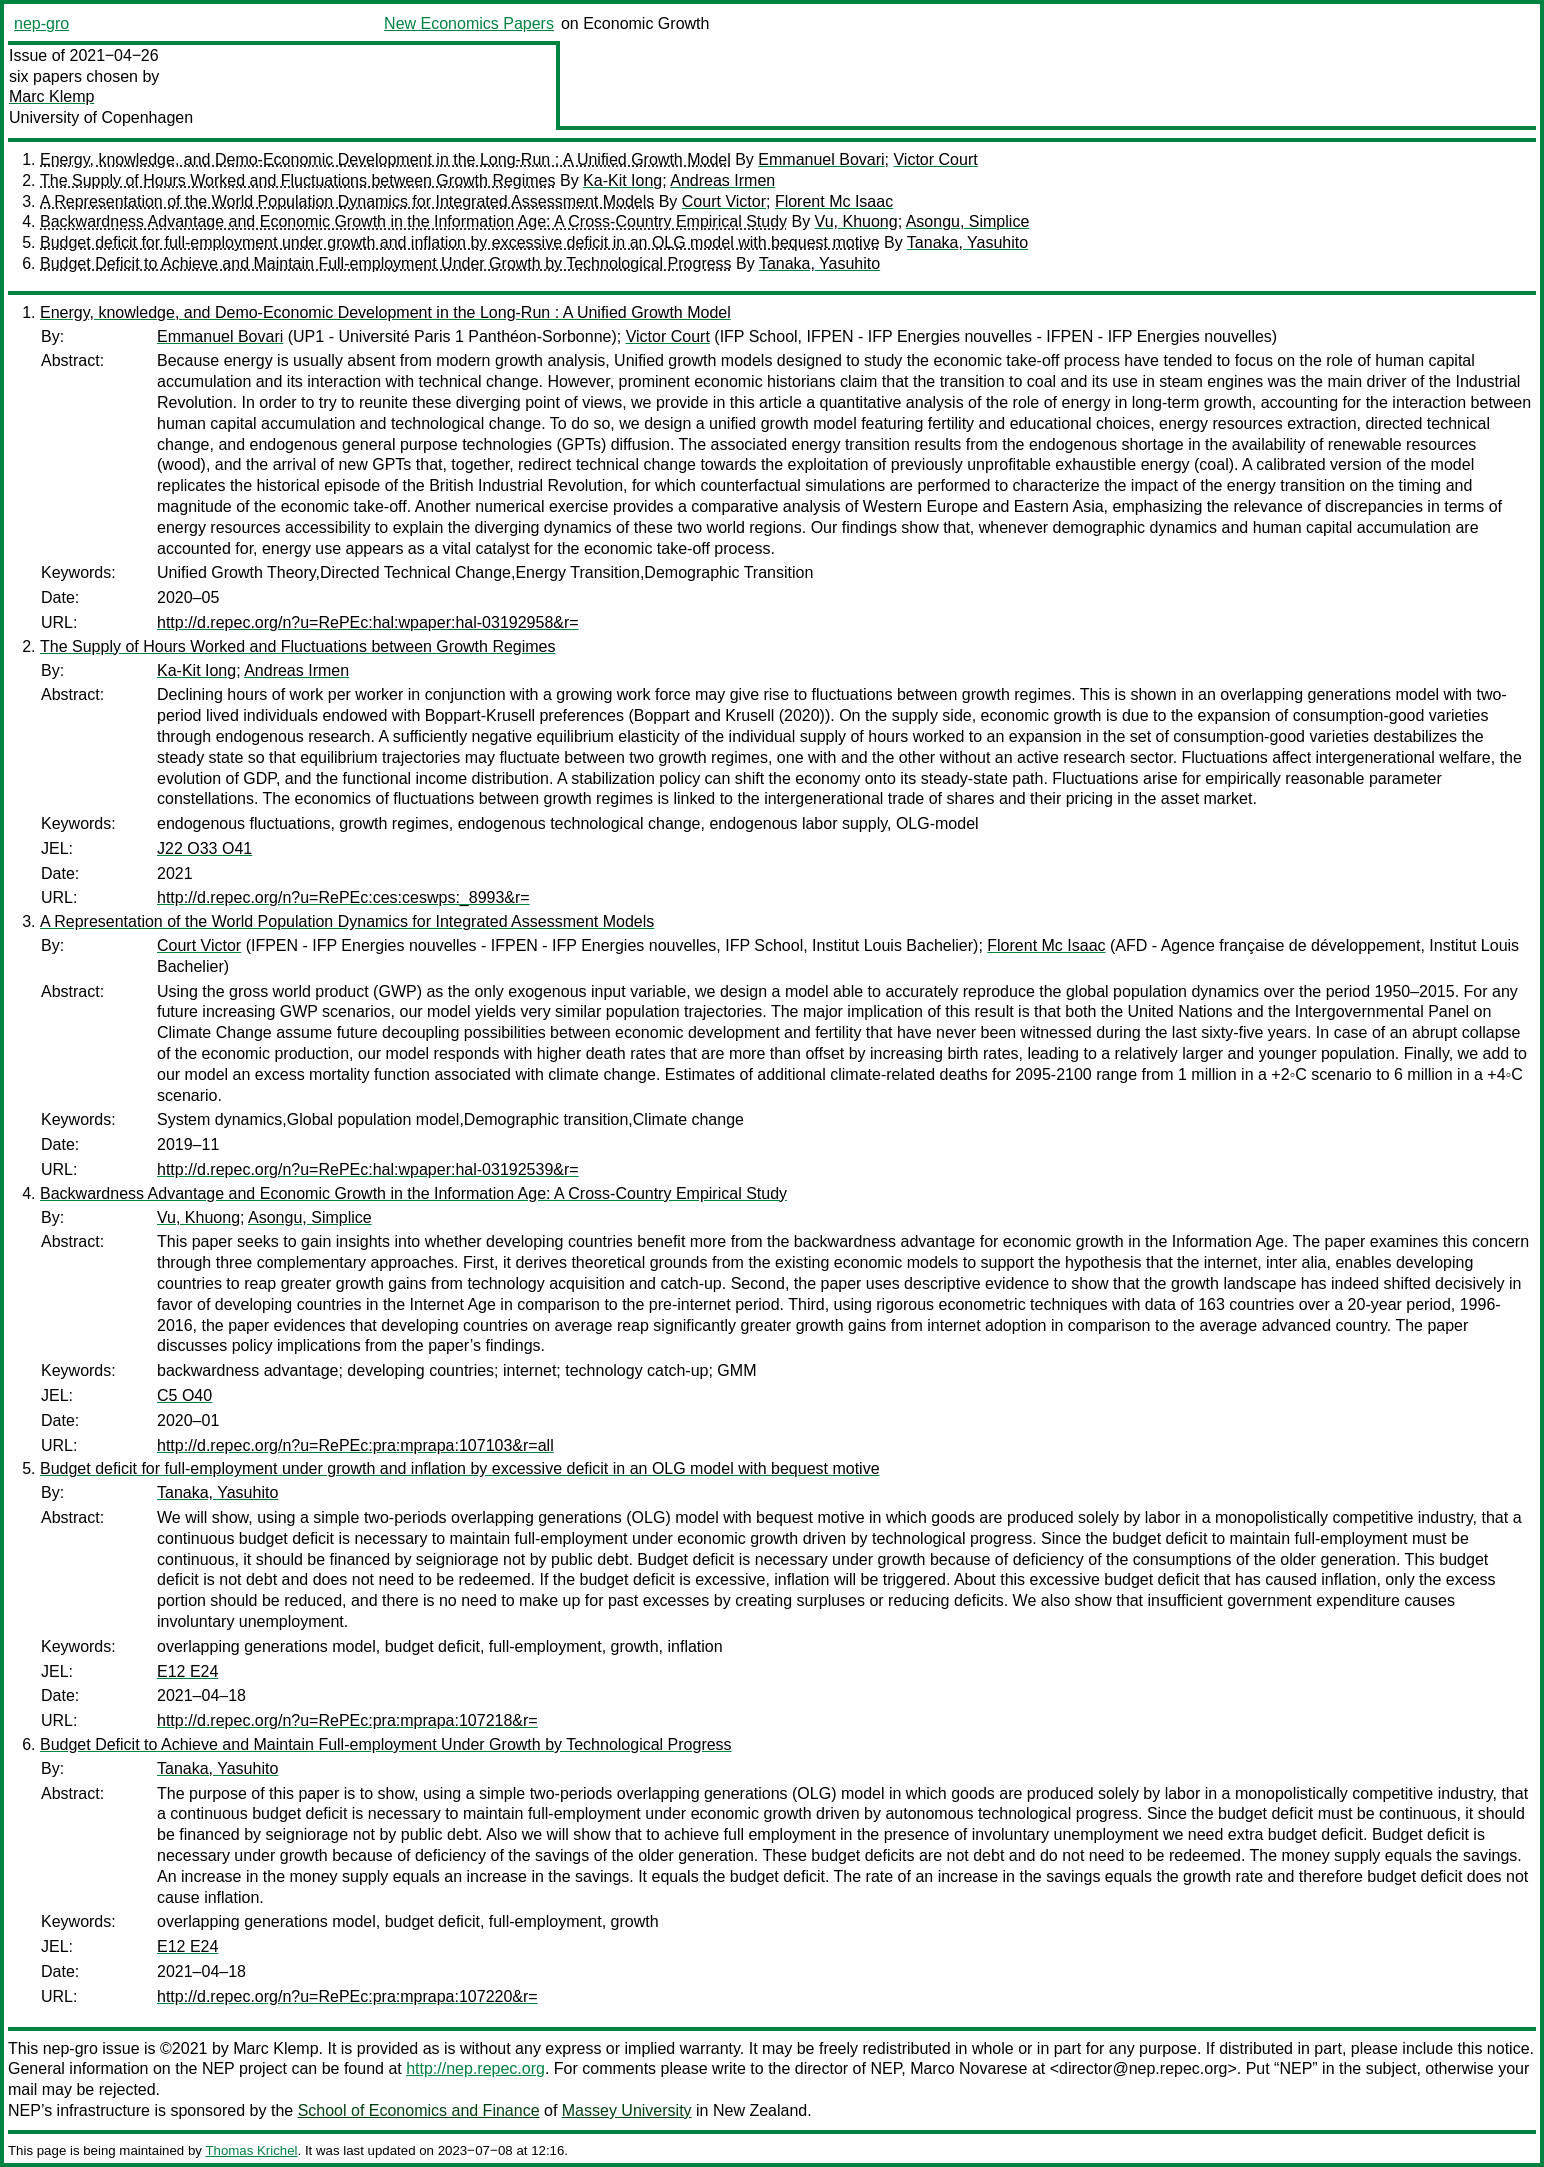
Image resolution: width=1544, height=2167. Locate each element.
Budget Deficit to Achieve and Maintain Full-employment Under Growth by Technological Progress (386, 263)
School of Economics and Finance (419, 2110)
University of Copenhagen (101, 117)
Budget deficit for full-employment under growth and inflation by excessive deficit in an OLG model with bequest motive (460, 242)
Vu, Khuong (856, 221)
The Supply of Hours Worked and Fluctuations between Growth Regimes (298, 180)
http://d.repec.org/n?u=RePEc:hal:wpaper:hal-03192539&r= (368, 1169)
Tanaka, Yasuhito (967, 242)
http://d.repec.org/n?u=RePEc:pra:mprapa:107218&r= (347, 1720)
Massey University (627, 2110)
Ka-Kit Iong (622, 180)
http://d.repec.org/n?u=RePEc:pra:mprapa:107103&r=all (355, 1445)
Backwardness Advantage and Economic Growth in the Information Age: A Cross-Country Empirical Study (413, 221)
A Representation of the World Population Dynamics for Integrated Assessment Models (347, 201)
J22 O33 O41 (204, 848)
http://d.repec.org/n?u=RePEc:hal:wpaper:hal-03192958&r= (368, 622)
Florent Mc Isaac (834, 201)
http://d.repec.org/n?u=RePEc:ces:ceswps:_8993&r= (343, 897)
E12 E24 (187, 1671)
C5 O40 (184, 1395)
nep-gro (41, 23)
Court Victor (724, 201)
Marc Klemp (51, 96)
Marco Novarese (968, 2068)
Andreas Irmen (722, 180)
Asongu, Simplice (968, 221)
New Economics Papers (469, 23)
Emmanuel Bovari (821, 159)
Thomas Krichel (251, 2150)
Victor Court (935, 159)
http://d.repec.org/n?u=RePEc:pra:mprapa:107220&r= (347, 1996)
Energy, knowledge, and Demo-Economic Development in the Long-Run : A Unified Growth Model (385, 159)
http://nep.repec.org (475, 2068)
